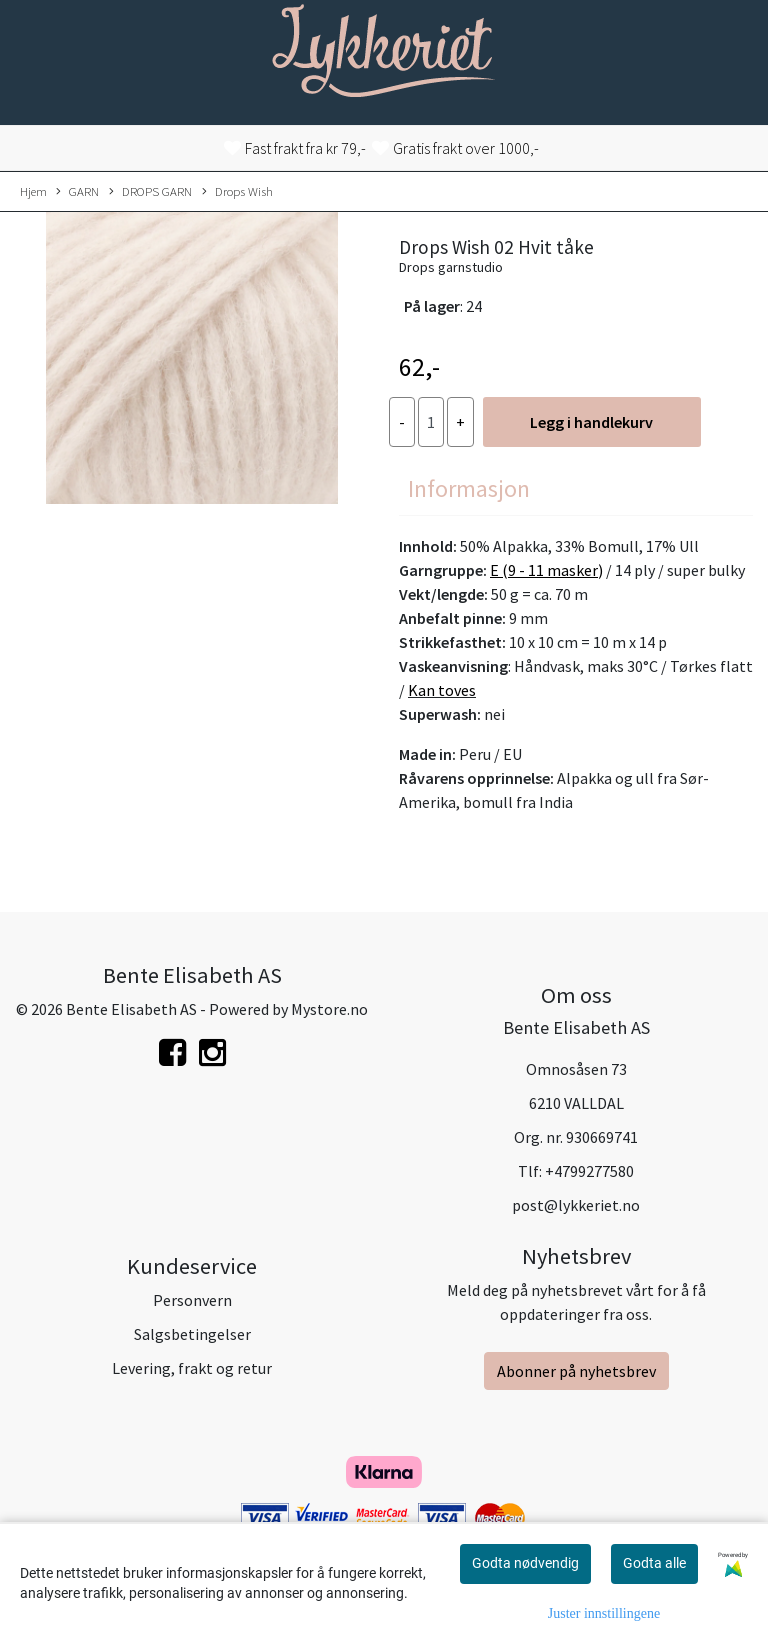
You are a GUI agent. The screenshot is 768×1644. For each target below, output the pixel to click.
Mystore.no (329, 1009)
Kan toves (442, 690)
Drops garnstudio (451, 267)
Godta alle (654, 1563)
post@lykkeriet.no (576, 1205)
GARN (77, 192)
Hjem (33, 191)
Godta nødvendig (525, 1563)
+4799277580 (589, 1171)
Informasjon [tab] (469, 488)
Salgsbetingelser (192, 1334)
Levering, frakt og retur (192, 1368)
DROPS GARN (150, 192)
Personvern (192, 1300)
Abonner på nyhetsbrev (576, 1371)
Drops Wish (237, 192)
